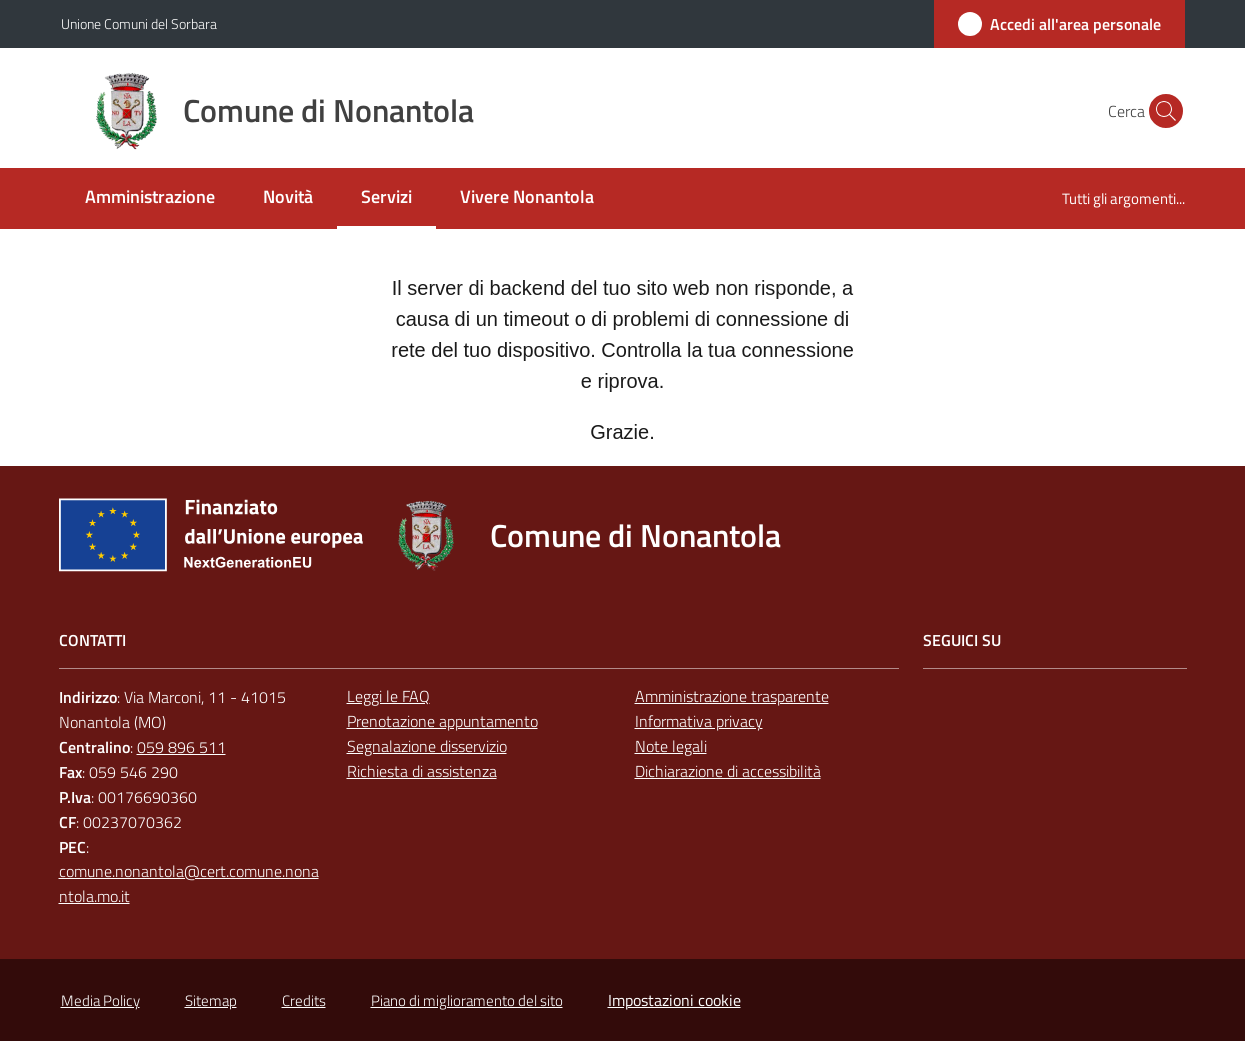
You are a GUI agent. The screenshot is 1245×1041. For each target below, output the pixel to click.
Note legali (671, 746)
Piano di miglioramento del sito (467, 1000)
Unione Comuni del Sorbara (139, 23)
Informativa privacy (699, 721)
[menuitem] (150, 198)
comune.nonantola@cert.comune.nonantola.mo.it (189, 883)
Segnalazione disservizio (427, 746)
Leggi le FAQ (388, 696)
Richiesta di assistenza (422, 771)
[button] (1161, 111)
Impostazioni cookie (674, 1000)
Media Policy (100, 1000)
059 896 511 (181, 747)
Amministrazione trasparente (732, 696)
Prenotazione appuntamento (442, 721)
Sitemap (211, 1000)
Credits (304, 1000)
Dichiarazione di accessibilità (728, 771)
